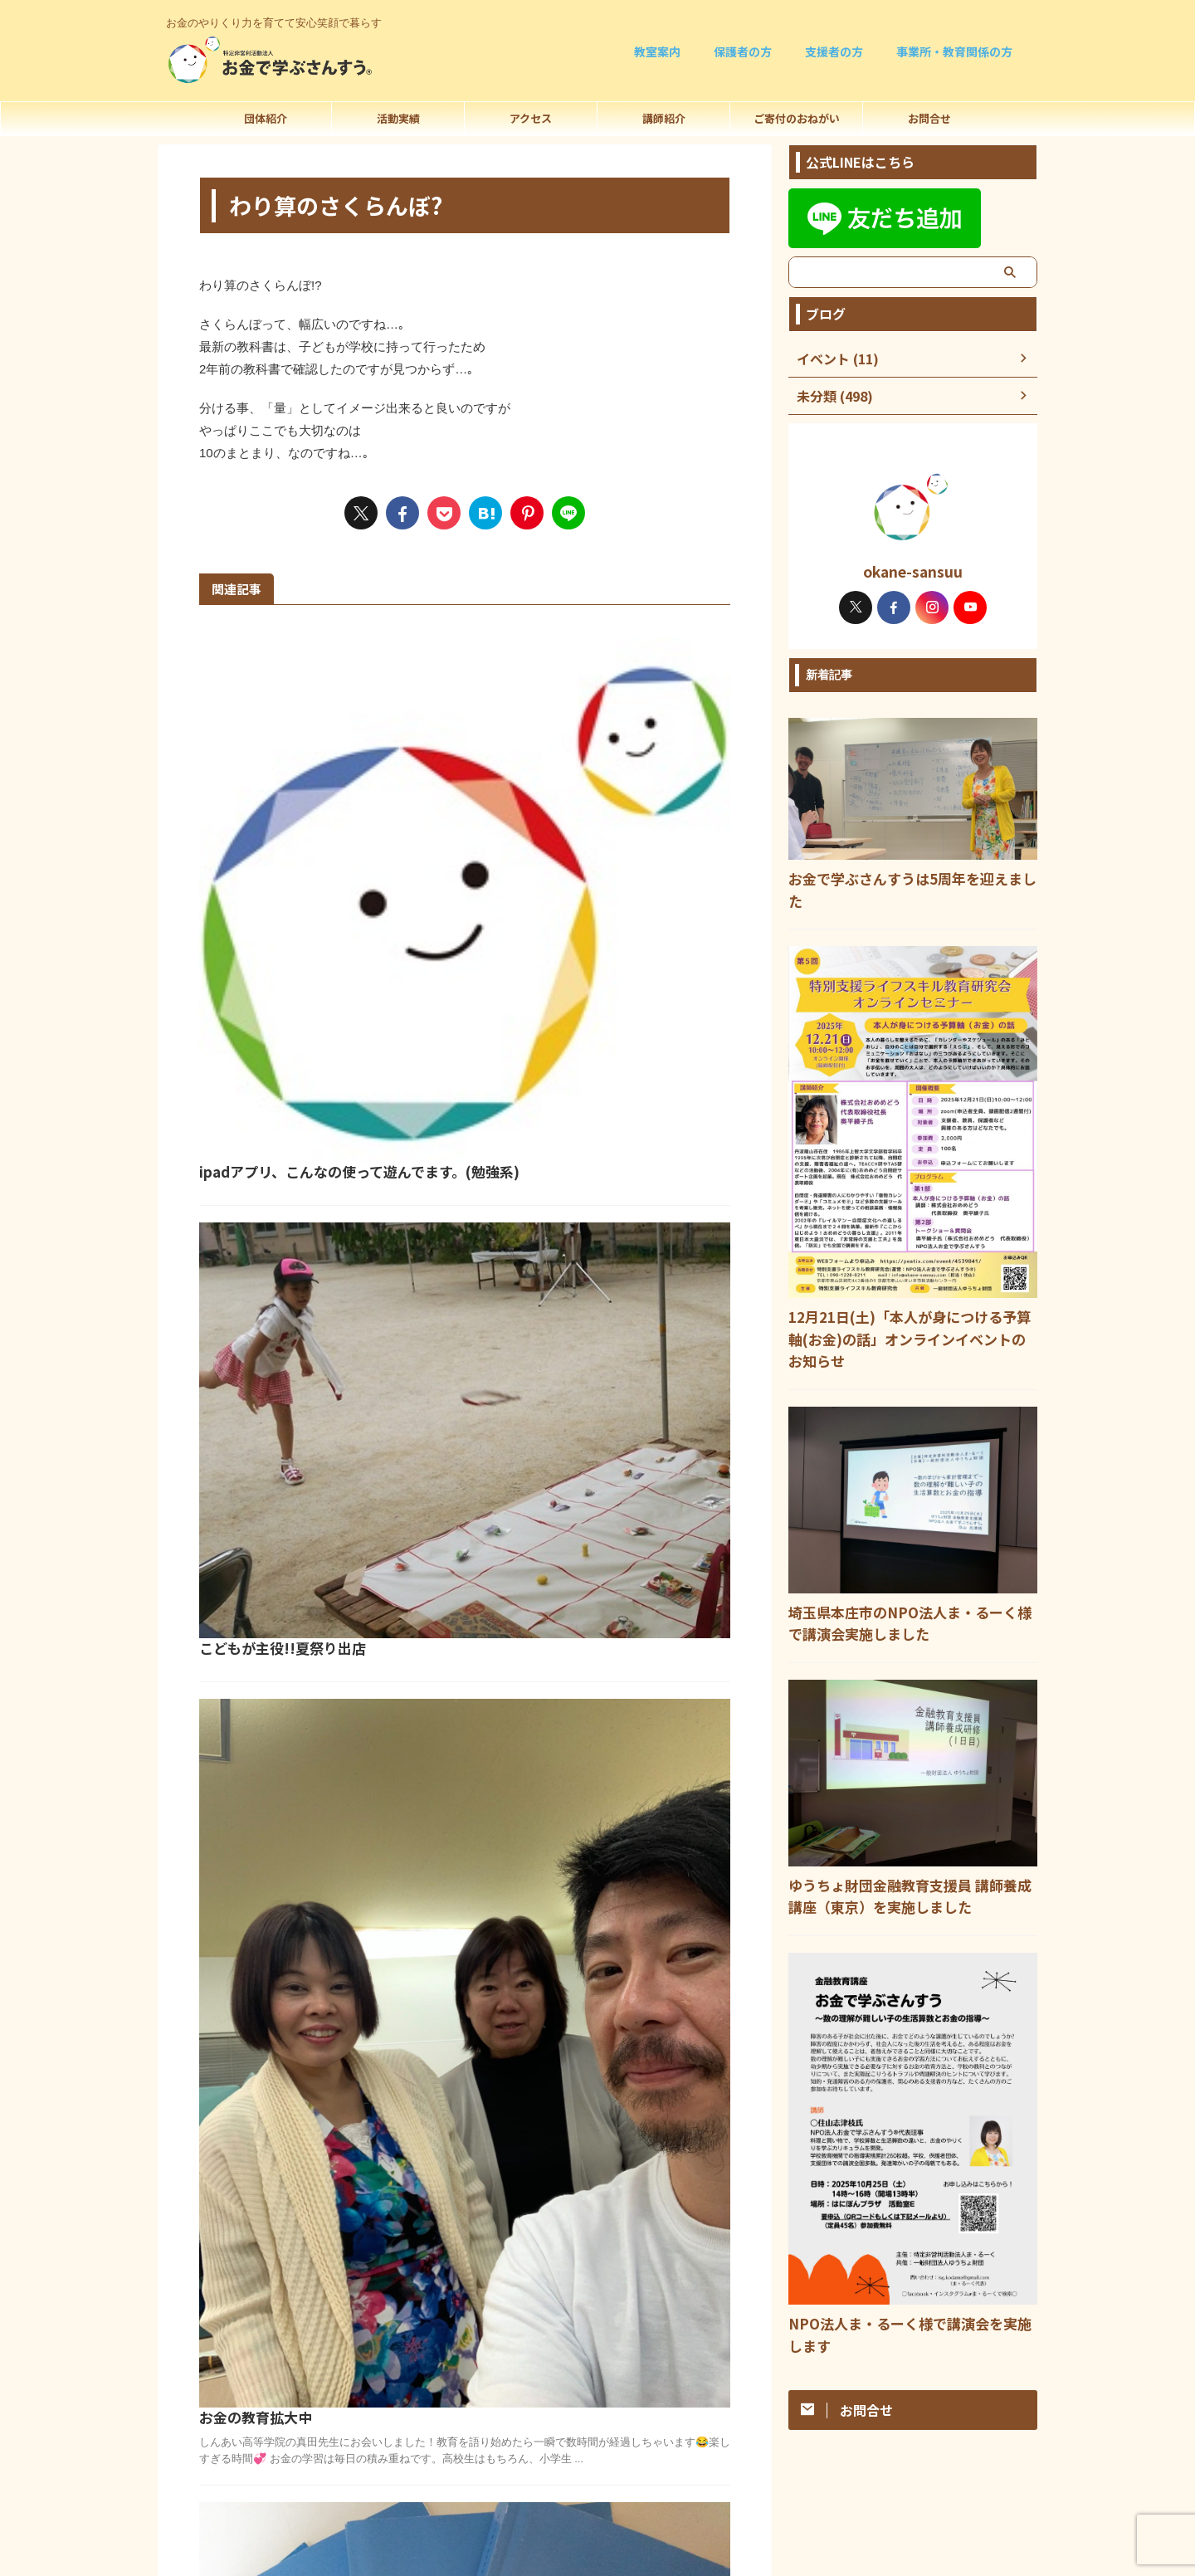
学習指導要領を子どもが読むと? (557, 1524)
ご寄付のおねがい (797, 118)
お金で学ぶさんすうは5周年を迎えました (896, 877)
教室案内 (657, 51)
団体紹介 (265, 118)
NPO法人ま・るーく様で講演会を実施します (905, 2260)
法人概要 (597, 2411)
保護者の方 (743, 51)
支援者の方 (834, 51)
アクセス (531, 118)
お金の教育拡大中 (514, 1158)
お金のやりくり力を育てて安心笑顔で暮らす (597, 2442)
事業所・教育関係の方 (954, 51)
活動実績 (398, 118)
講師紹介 (663, 118)
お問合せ (929, 118)
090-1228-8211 (598, 2532)
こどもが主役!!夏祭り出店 (538, 929)
